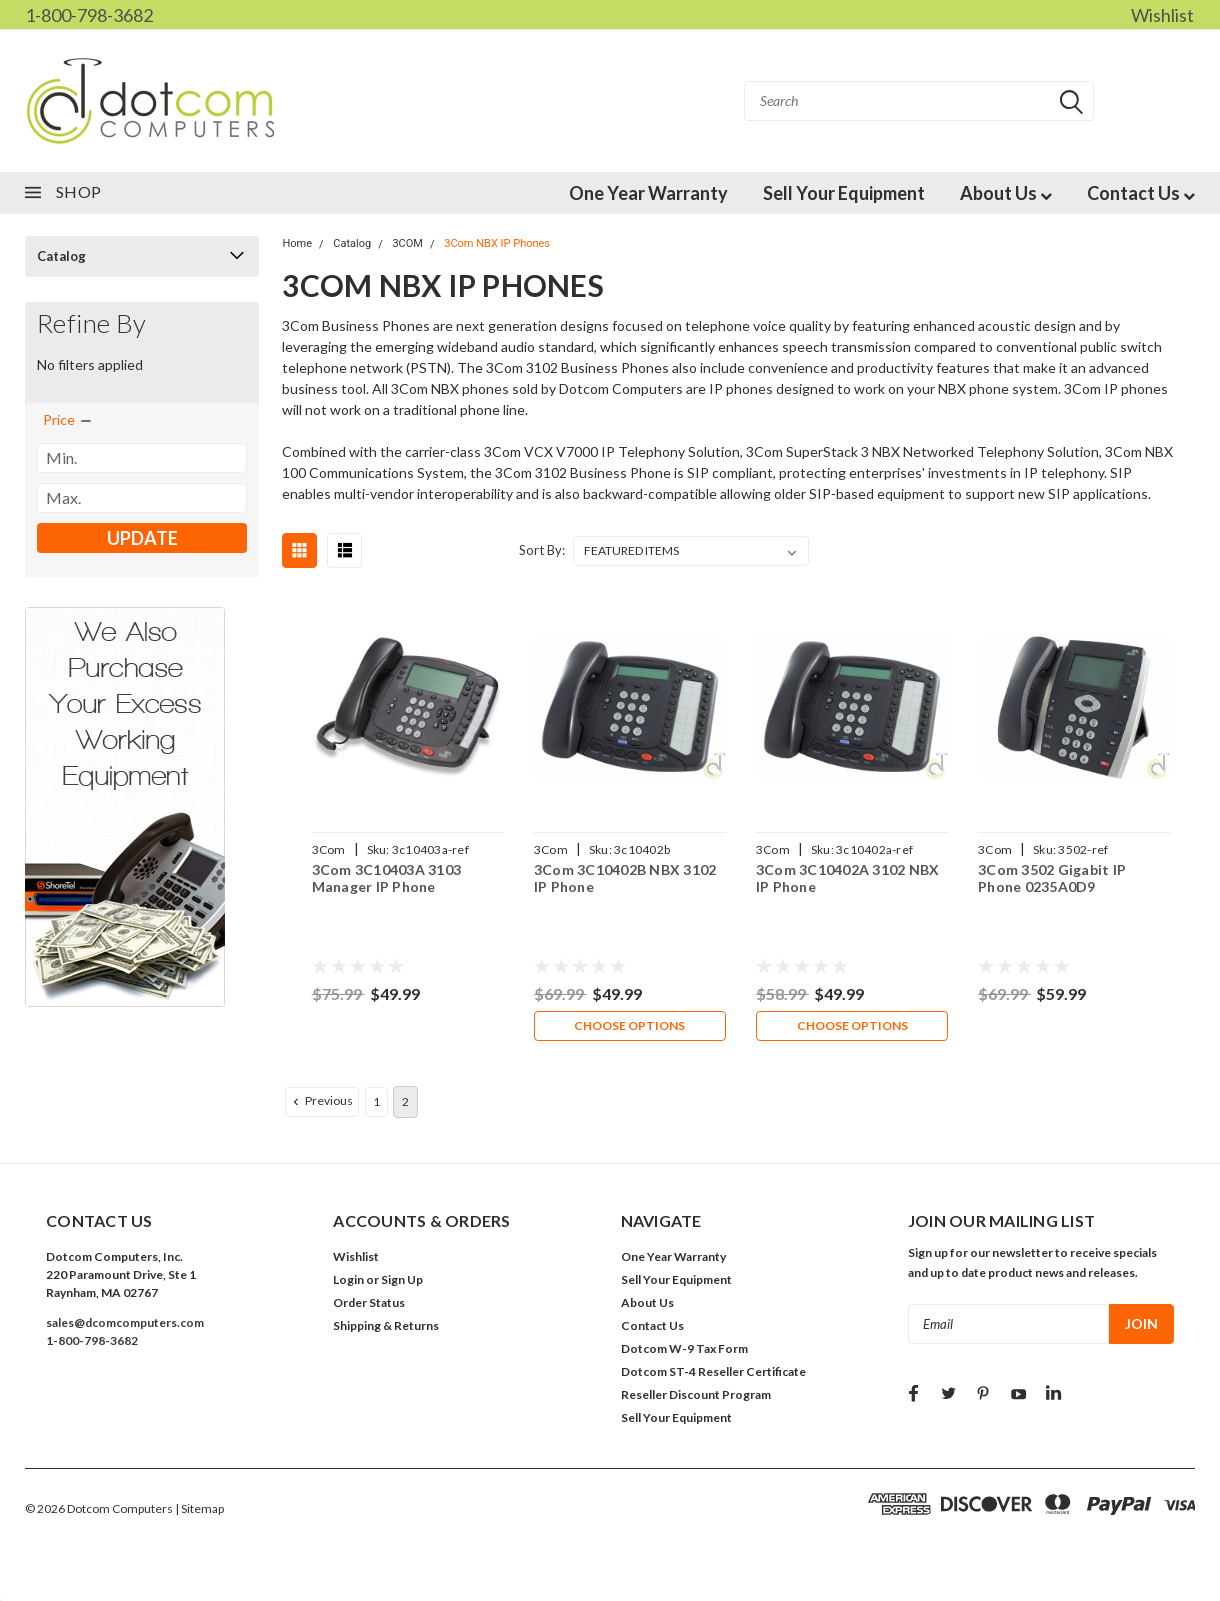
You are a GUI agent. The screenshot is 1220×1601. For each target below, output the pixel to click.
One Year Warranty (648, 193)
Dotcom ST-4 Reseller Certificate (713, 1373)
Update (142, 538)
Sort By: (542, 550)
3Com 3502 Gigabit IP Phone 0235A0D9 (1052, 878)
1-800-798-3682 (89, 15)
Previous (321, 1103)
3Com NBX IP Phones (497, 243)
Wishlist (1162, 15)
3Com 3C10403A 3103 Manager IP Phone (386, 878)
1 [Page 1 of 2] (376, 1103)
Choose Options (629, 1026)
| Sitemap (199, 1510)
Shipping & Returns (386, 1327)
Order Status (369, 1304)
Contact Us (1141, 193)
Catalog (61, 256)
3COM (407, 243)
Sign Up (402, 1281)
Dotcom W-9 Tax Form (684, 1350)
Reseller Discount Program (696, 1396)
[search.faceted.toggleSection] (68, 420)
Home (297, 243)
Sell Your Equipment (844, 193)
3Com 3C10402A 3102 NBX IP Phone (848, 878)
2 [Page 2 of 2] (405, 1103)
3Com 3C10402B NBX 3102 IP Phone (625, 878)
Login (348, 1281)
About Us (1006, 193)
